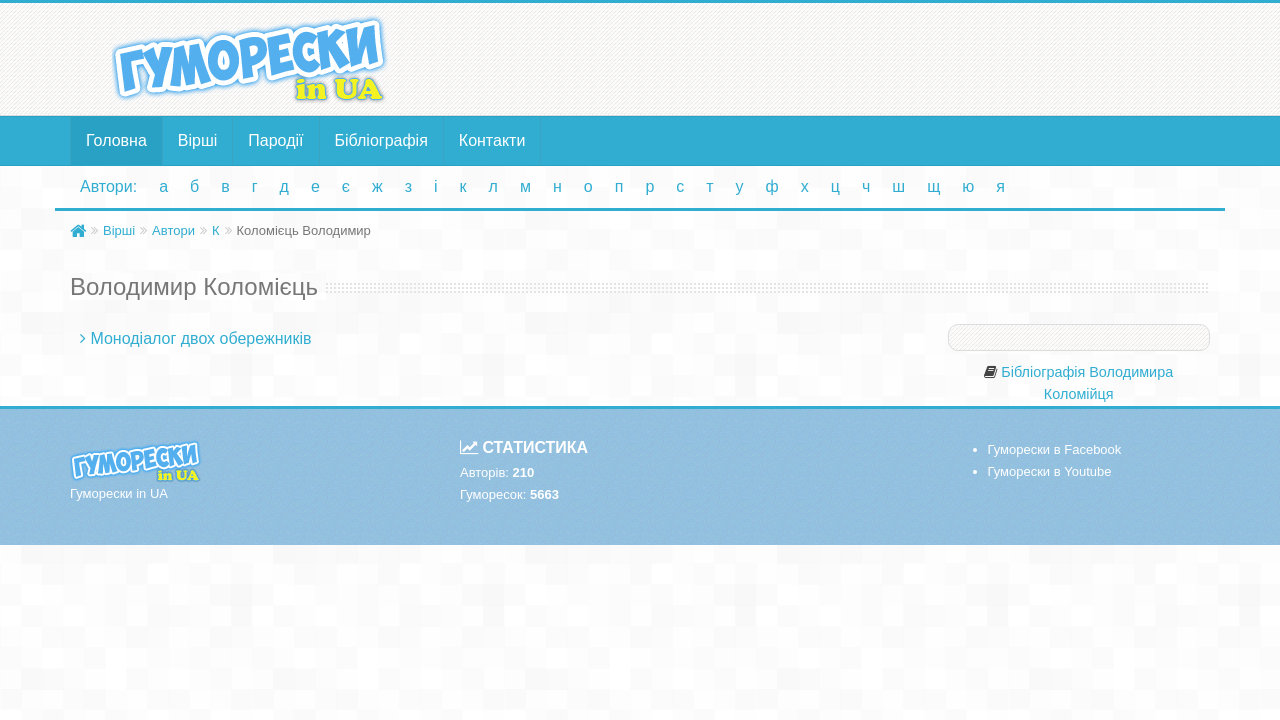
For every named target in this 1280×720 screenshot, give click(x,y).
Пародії (275, 140)
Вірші (198, 140)
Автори (173, 230)
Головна (116, 140)
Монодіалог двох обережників (200, 338)
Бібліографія (381, 140)
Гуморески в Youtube (1050, 471)
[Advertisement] (835, 58)
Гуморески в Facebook (1055, 449)
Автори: (108, 186)
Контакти (492, 140)
